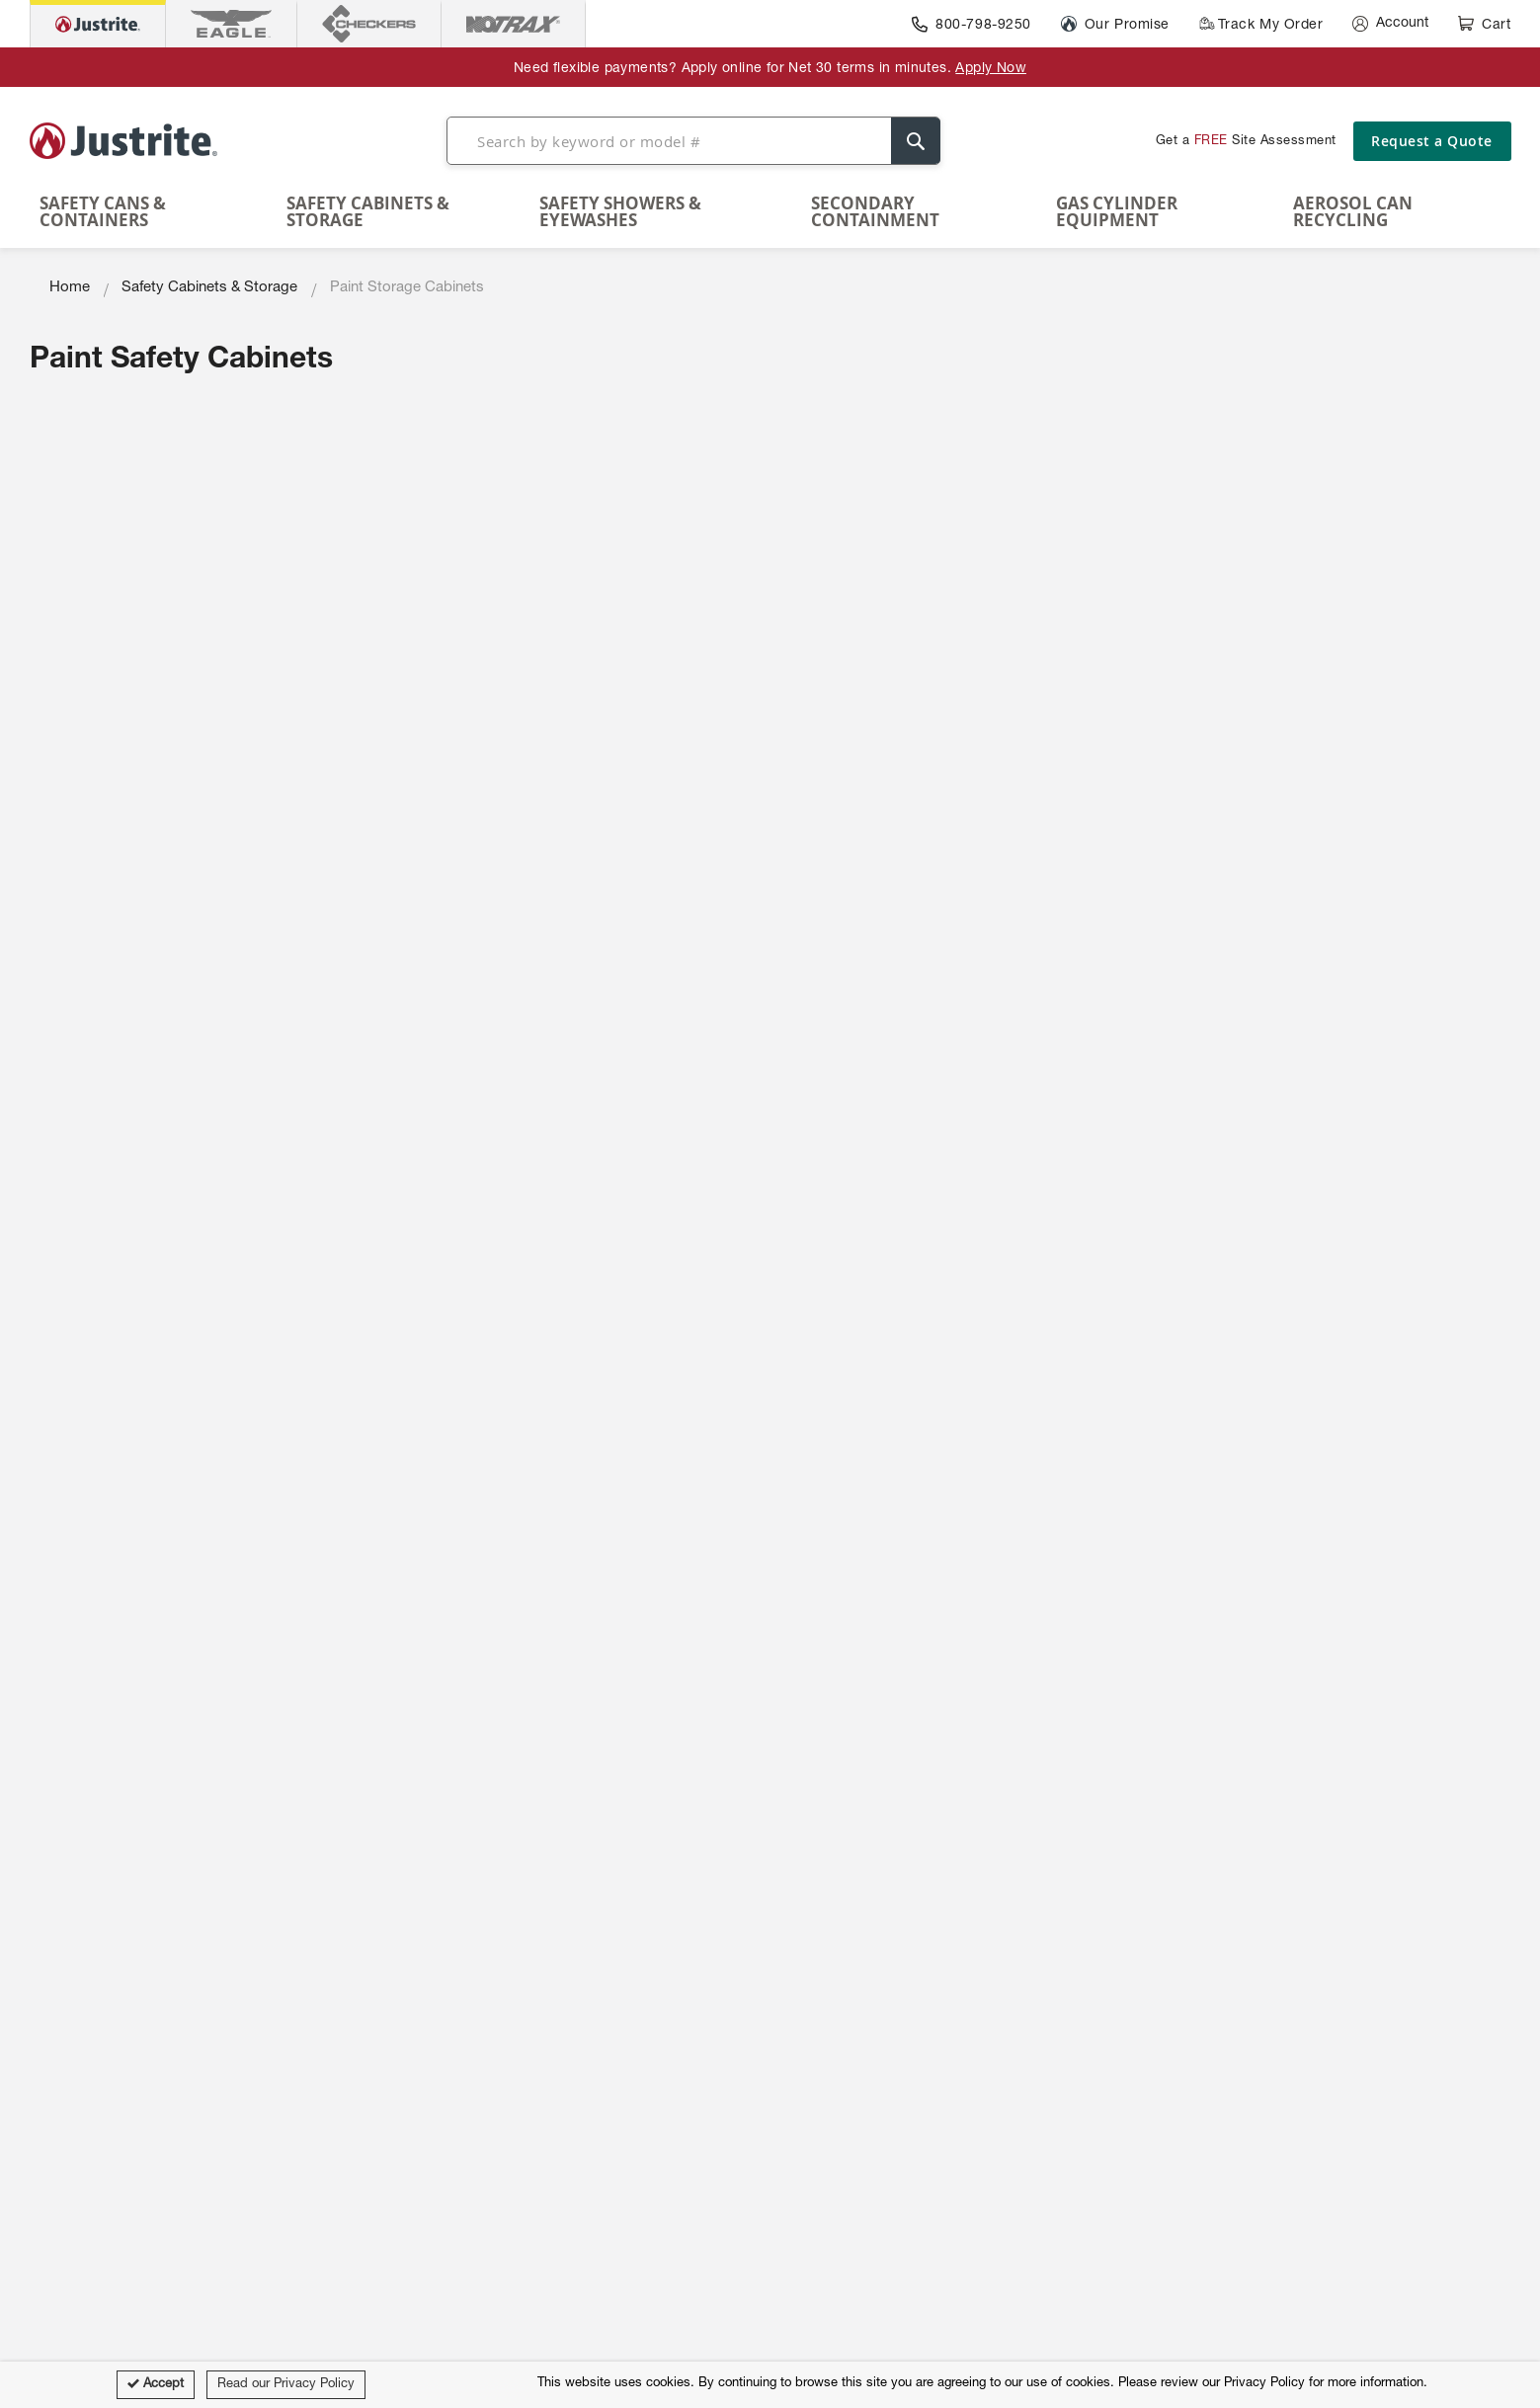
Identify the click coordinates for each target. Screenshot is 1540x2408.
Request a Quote (1432, 140)
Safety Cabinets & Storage (209, 288)
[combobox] (693, 141)
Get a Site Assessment (1246, 141)
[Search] (915, 141)
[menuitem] (154, 211)
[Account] (1390, 24)
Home (69, 288)
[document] (770, 2385)
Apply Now (990, 69)
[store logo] (123, 140)
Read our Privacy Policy (286, 2384)
